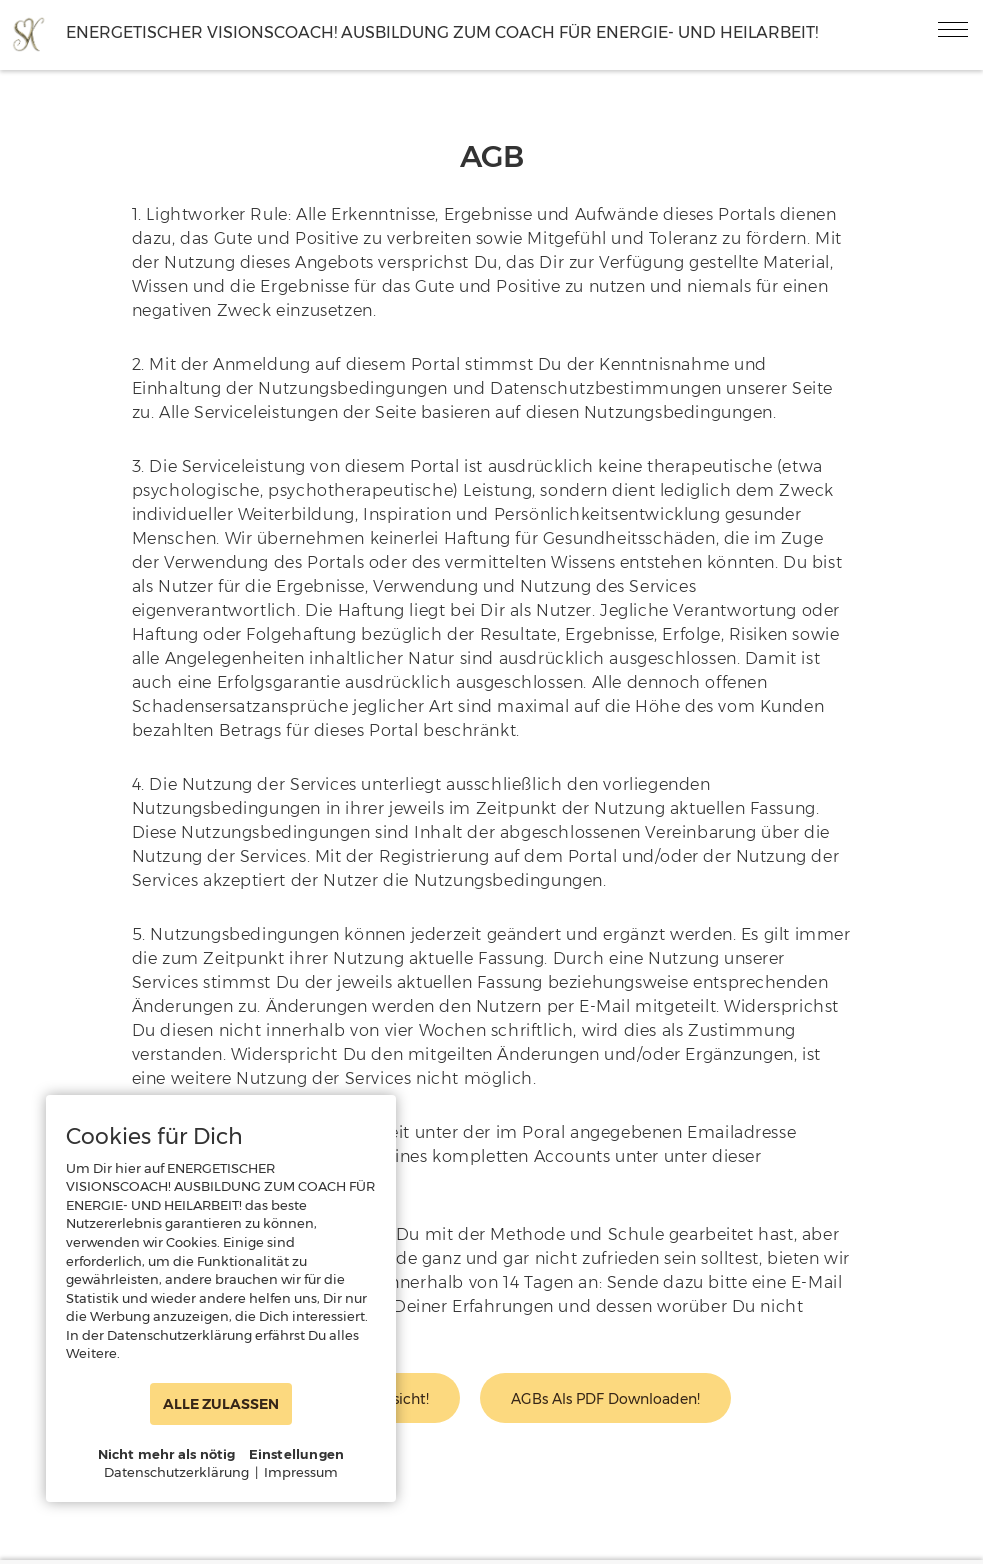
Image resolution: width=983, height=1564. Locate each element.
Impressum (301, 1472)
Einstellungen (297, 1454)
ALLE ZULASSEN (221, 1404)
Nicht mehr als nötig (167, 1454)
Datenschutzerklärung (176, 1472)
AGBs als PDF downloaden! (605, 1399)
